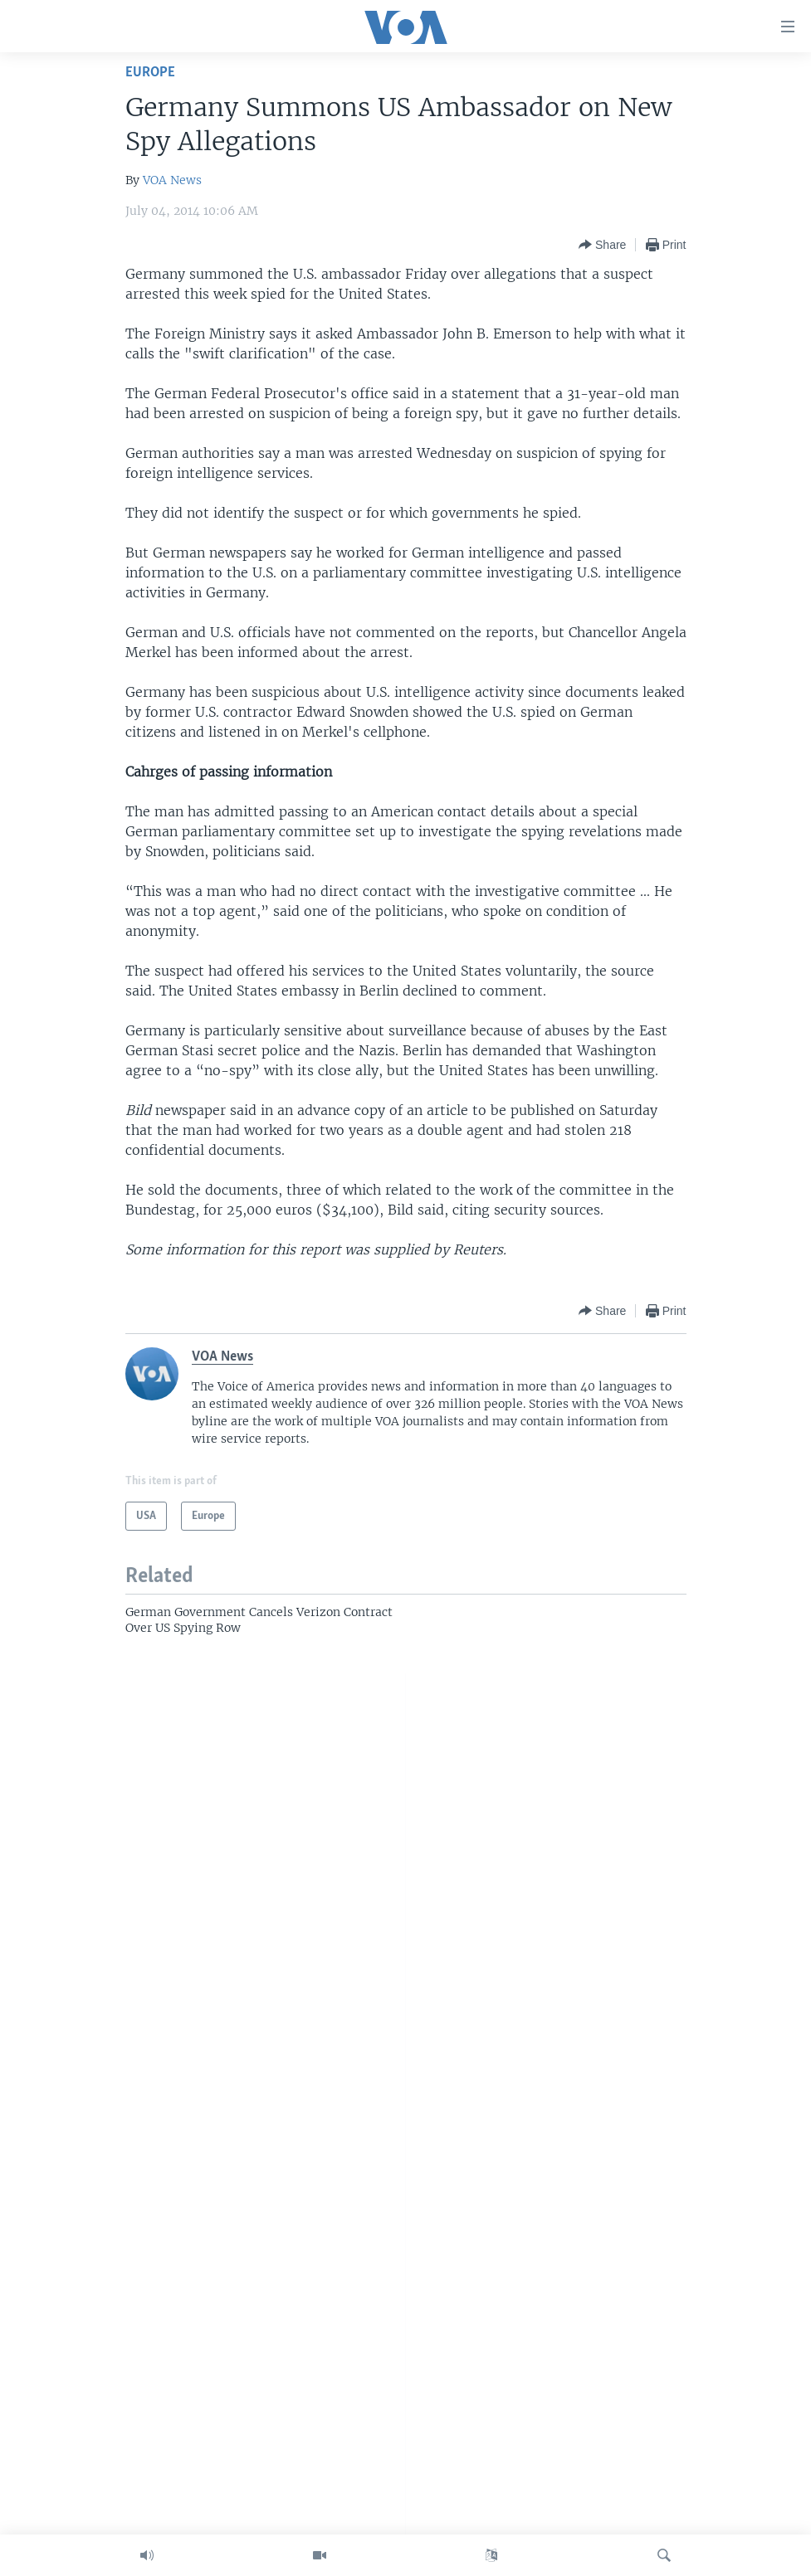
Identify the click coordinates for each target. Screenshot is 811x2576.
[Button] (602, 245)
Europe (150, 73)
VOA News (172, 180)
